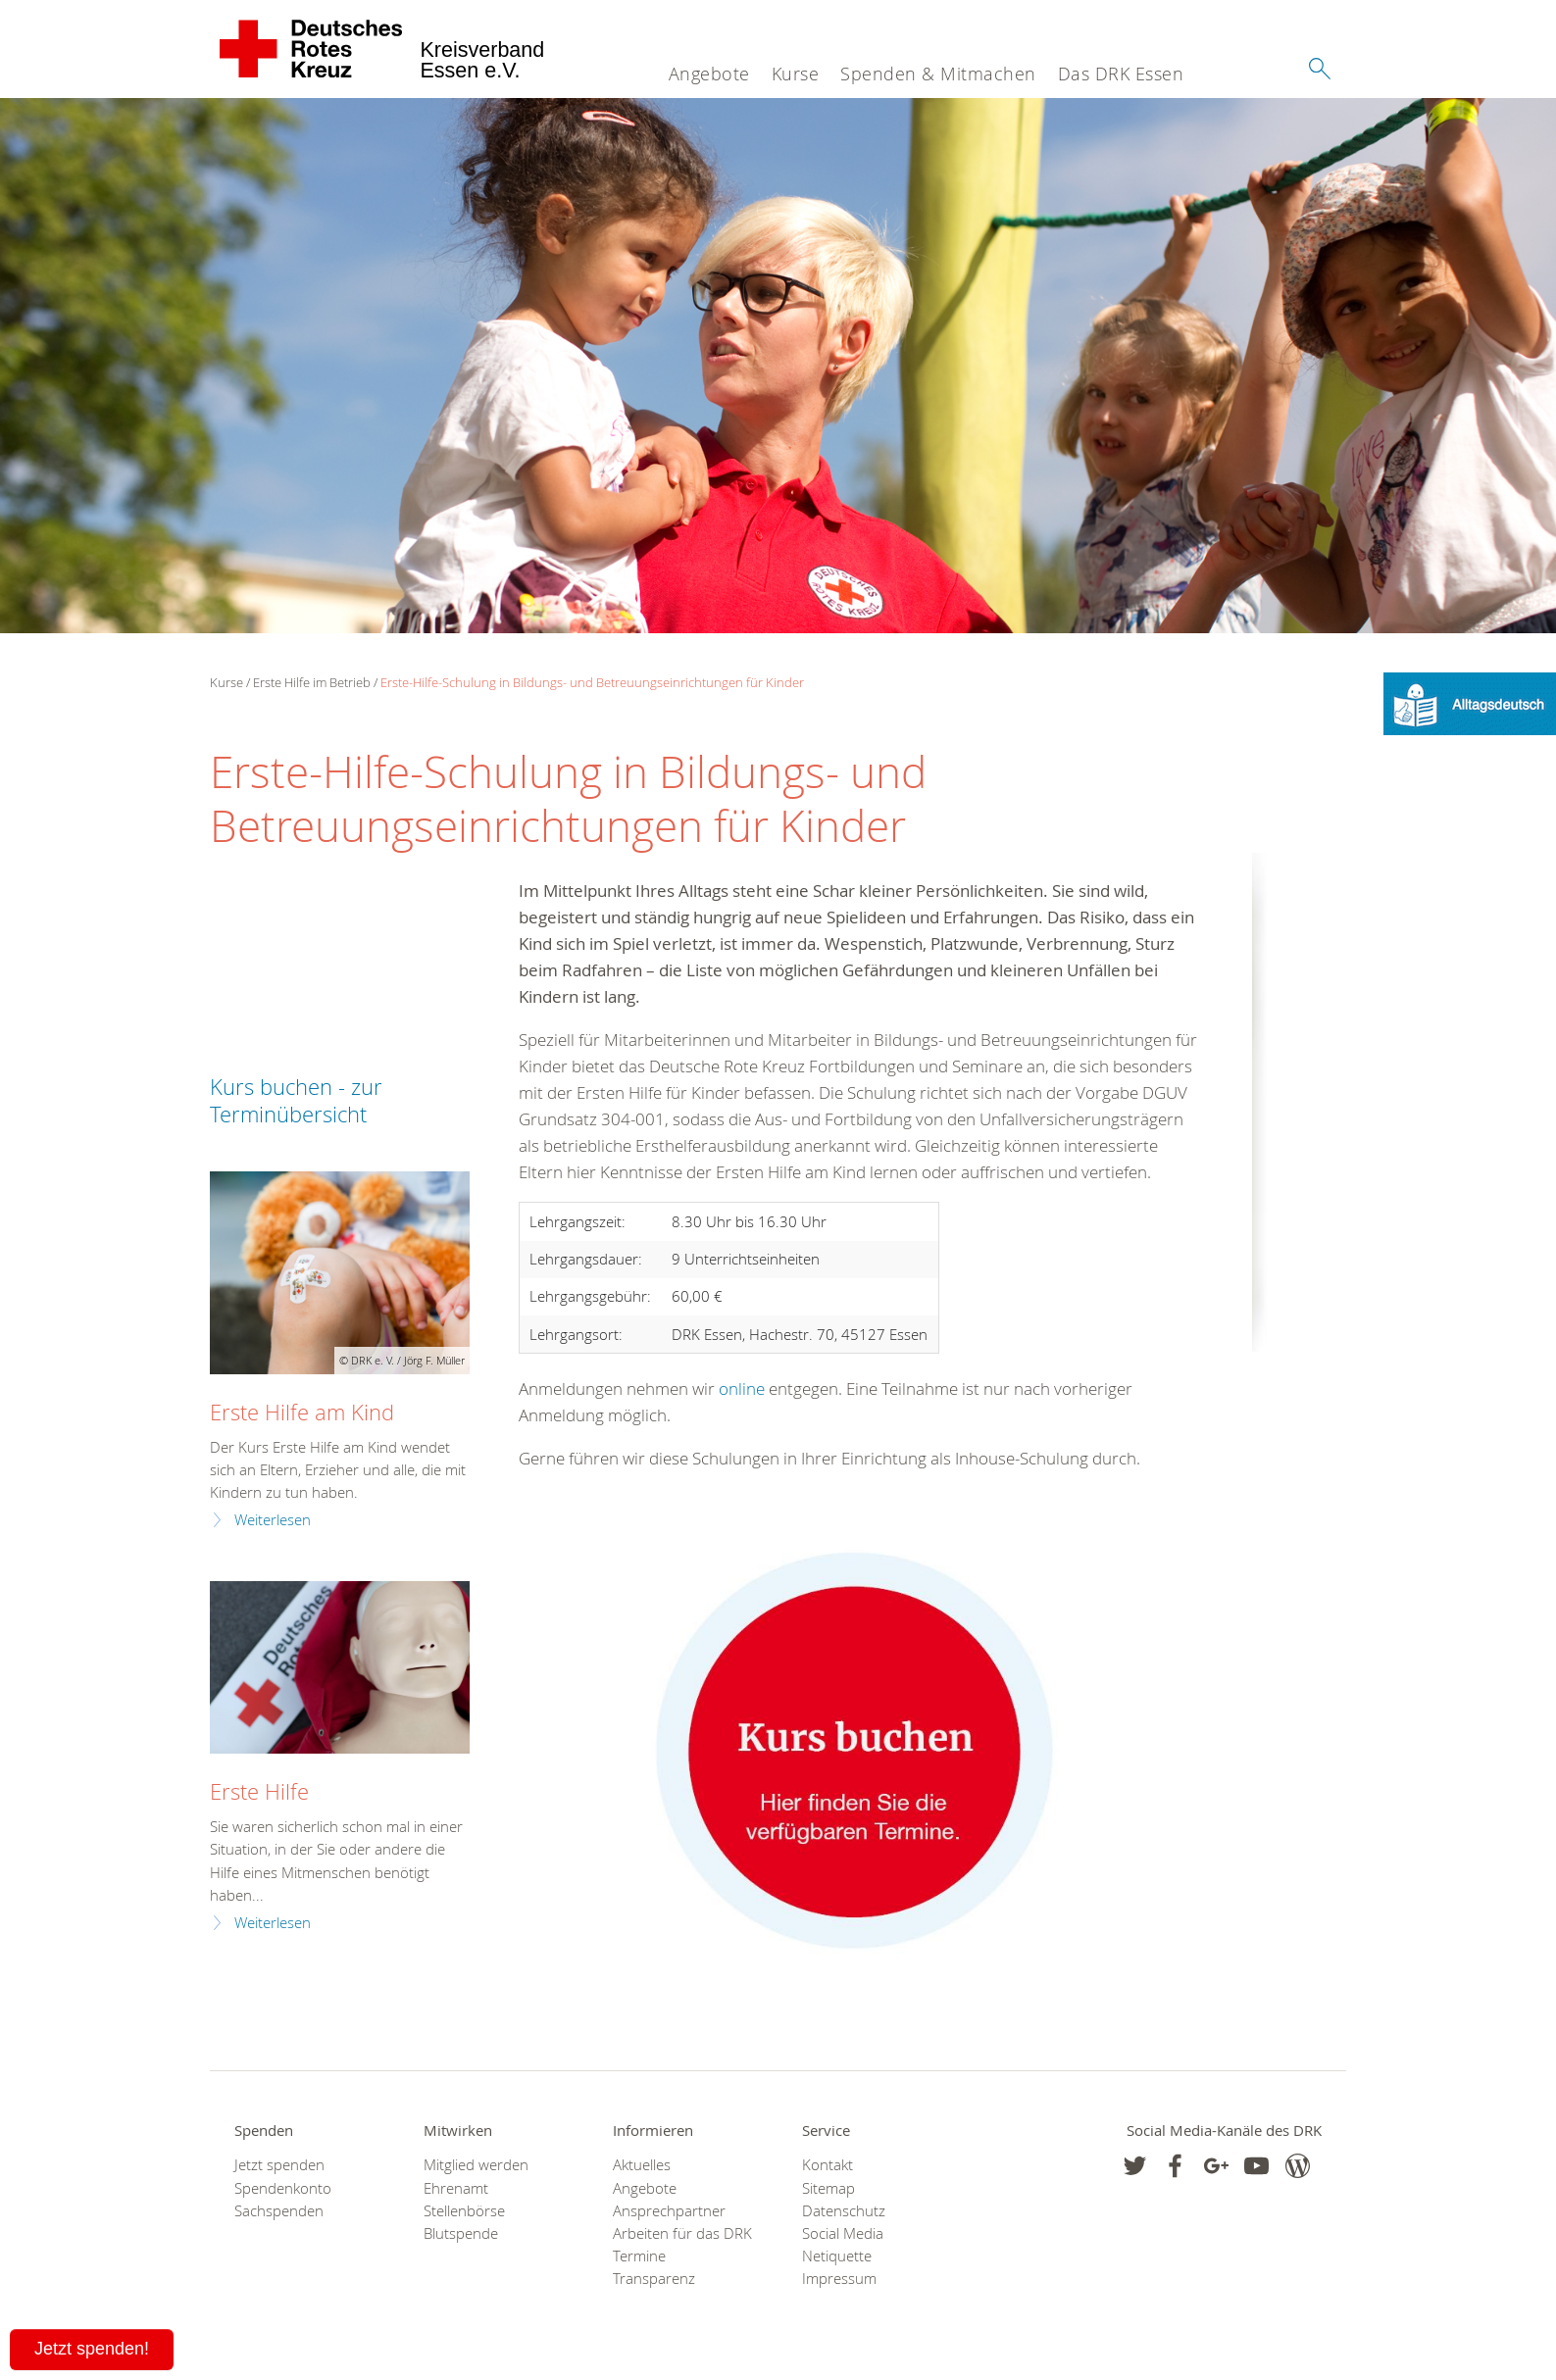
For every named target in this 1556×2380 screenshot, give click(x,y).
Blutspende (461, 2233)
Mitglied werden (476, 2165)
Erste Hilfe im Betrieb (312, 682)
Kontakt (827, 2165)
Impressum (839, 2278)
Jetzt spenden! (91, 2348)
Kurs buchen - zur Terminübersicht (296, 1099)
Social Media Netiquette (842, 2244)
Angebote (709, 73)
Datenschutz (843, 2211)
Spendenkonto (282, 2188)
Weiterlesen (272, 1520)
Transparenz (654, 2278)
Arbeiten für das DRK (682, 2233)
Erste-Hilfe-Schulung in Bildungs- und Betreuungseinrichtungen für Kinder (592, 682)
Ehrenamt (456, 2188)
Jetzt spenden (279, 2165)
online (742, 1388)
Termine (639, 2256)
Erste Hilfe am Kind (302, 1412)
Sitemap (828, 2188)
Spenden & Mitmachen (938, 73)
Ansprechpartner (669, 2211)
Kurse (796, 73)
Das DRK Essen (1121, 73)
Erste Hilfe (259, 1791)
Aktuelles (642, 2165)
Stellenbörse (464, 2211)
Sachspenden (279, 2211)
